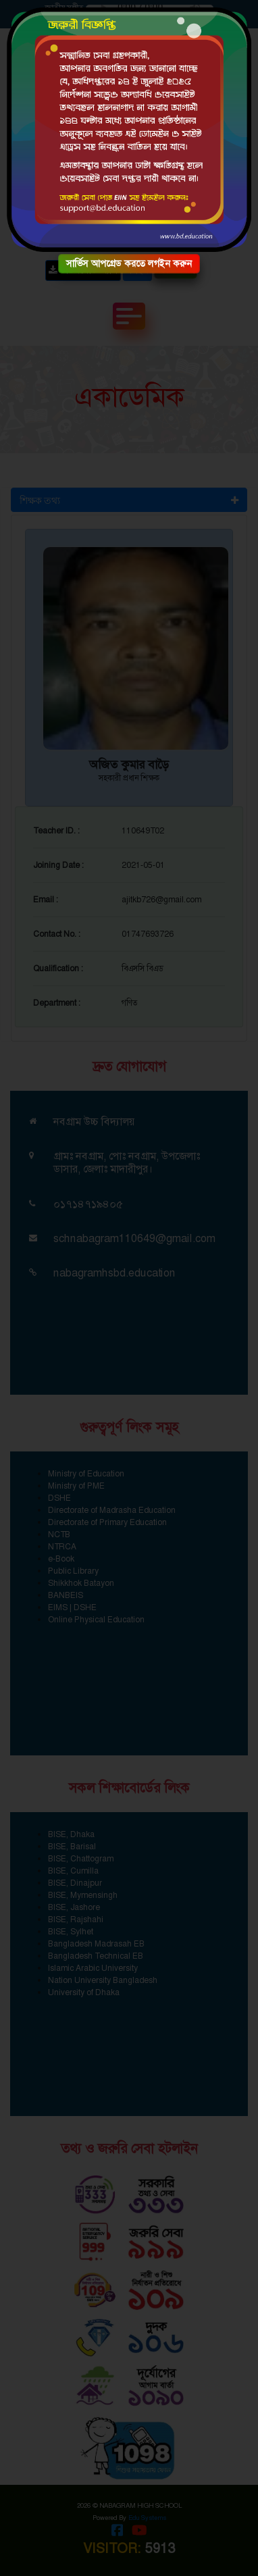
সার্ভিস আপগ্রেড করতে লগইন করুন (129, 263)
